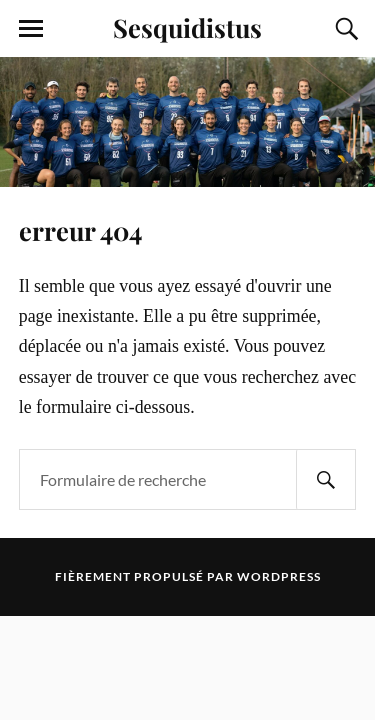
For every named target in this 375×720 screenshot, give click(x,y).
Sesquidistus (187, 27)
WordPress (279, 576)
